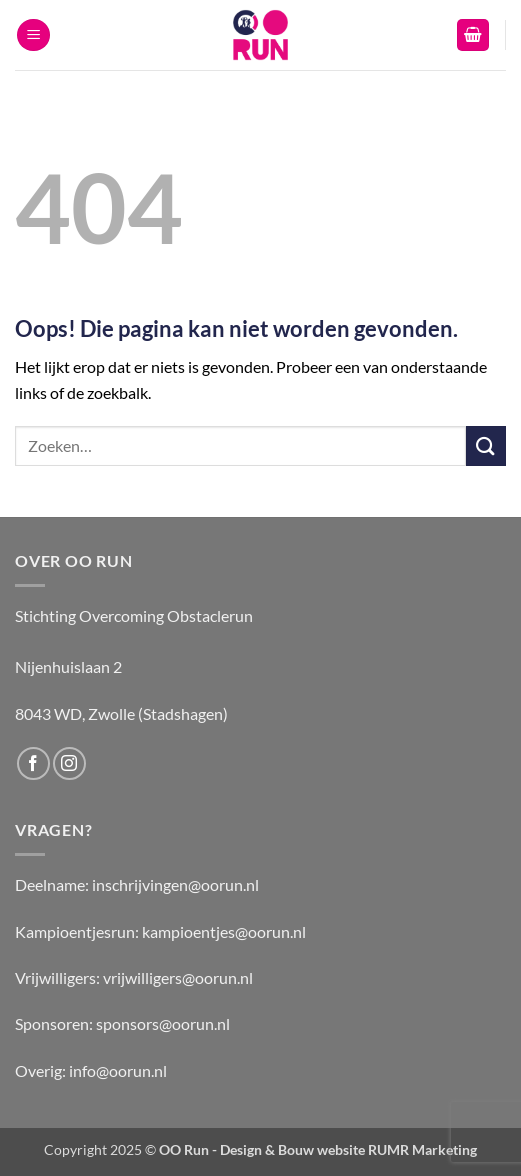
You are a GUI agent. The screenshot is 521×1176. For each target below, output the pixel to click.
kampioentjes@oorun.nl (224, 931)
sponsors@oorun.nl (163, 1023)
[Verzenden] (486, 445)
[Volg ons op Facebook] (33, 763)
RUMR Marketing (422, 1149)
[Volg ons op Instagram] (69, 763)
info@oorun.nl (118, 1070)
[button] (33, 35)
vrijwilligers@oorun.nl (178, 977)
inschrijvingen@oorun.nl (175, 884)
